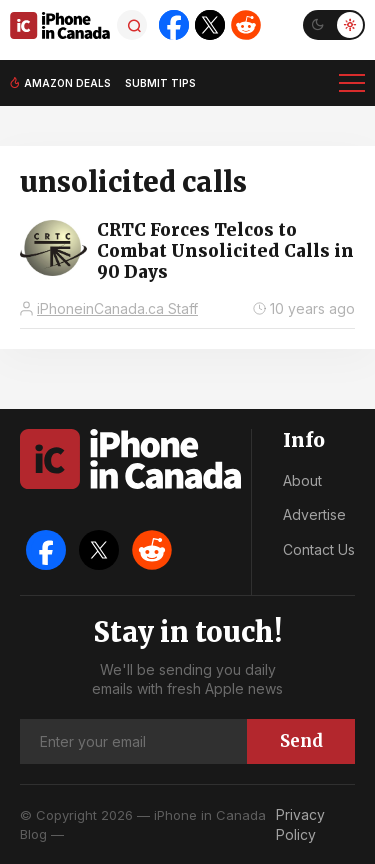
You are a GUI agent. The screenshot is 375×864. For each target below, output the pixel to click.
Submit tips (160, 83)
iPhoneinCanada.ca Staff (117, 308)
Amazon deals (67, 83)
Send (301, 741)
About (302, 480)
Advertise (314, 514)
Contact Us (319, 549)
